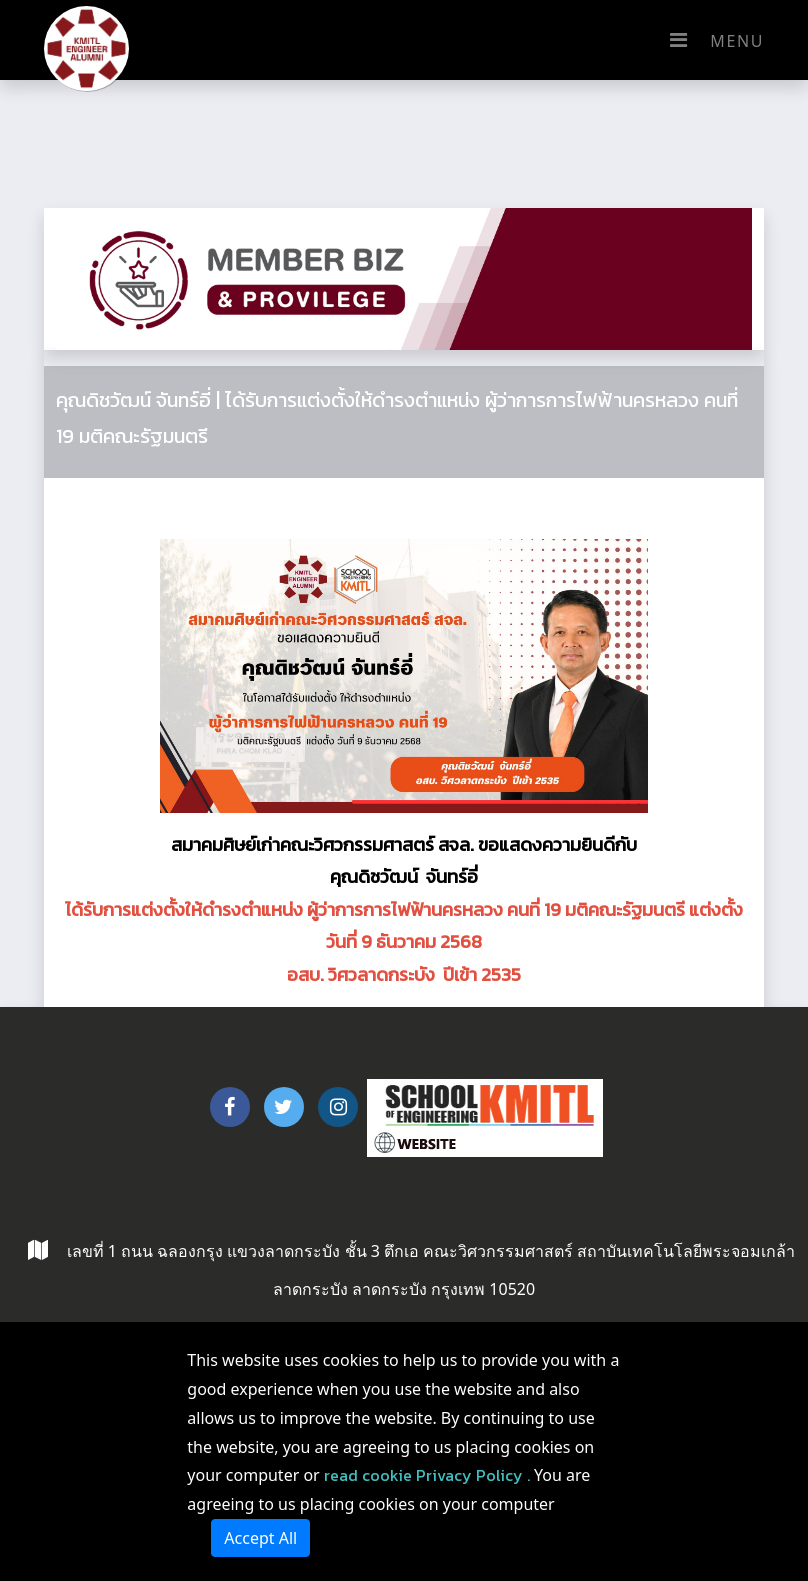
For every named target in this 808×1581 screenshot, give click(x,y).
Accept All (260, 1538)
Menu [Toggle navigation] (712, 40)
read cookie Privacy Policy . (427, 1475)
